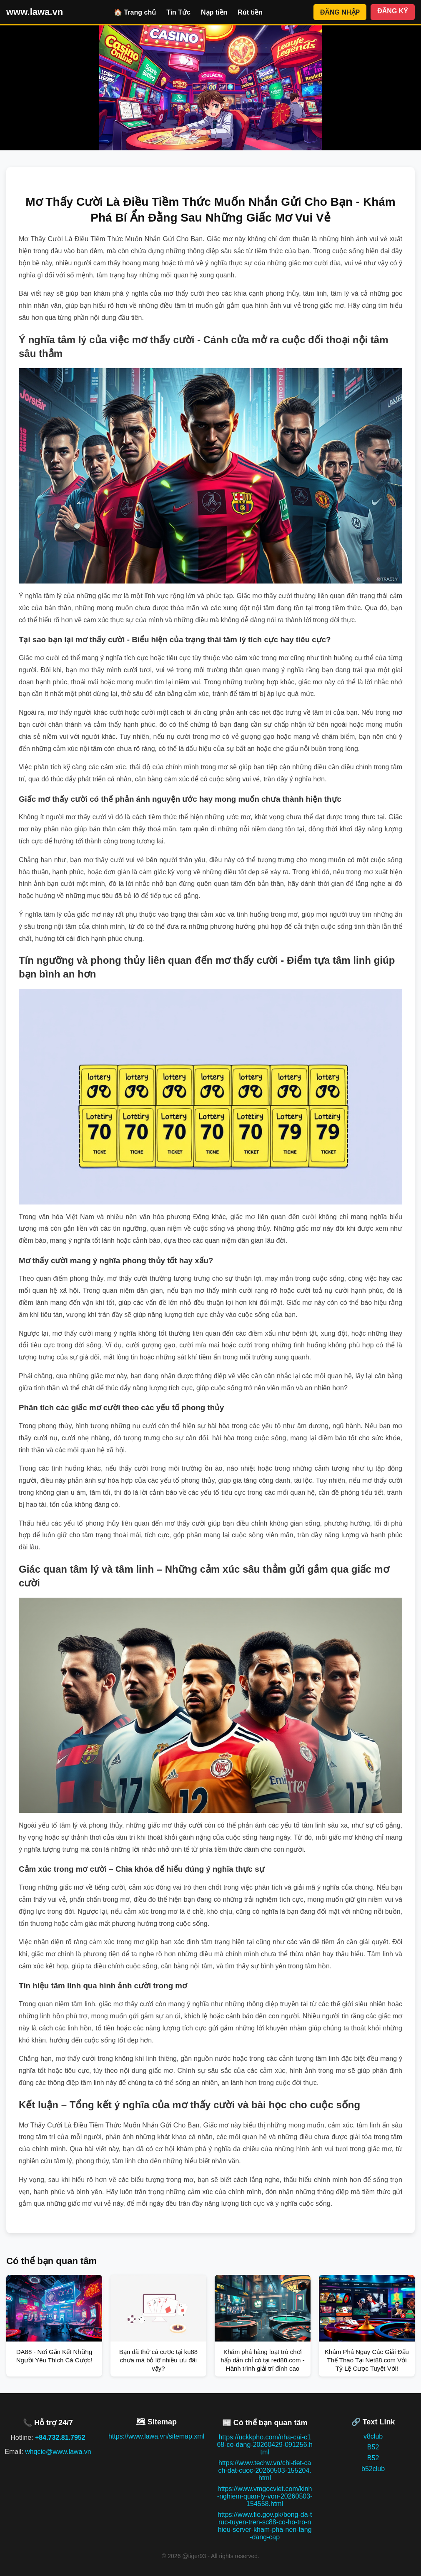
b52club (373, 2468)
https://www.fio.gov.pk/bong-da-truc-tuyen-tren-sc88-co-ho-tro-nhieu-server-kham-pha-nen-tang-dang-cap (265, 2526)
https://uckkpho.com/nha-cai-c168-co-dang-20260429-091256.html (265, 2445)
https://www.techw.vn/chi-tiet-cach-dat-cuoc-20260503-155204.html (264, 2470)
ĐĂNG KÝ (392, 11)
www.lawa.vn (34, 12)
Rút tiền (250, 12)
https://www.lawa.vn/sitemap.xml (156, 2436)
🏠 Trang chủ (135, 12)
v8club (373, 2436)
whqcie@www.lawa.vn (58, 2451)
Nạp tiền (214, 12)
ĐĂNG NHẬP (340, 12)
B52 (373, 2447)
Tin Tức (178, 12)
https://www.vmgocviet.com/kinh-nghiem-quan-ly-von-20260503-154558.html (265, 2496)
